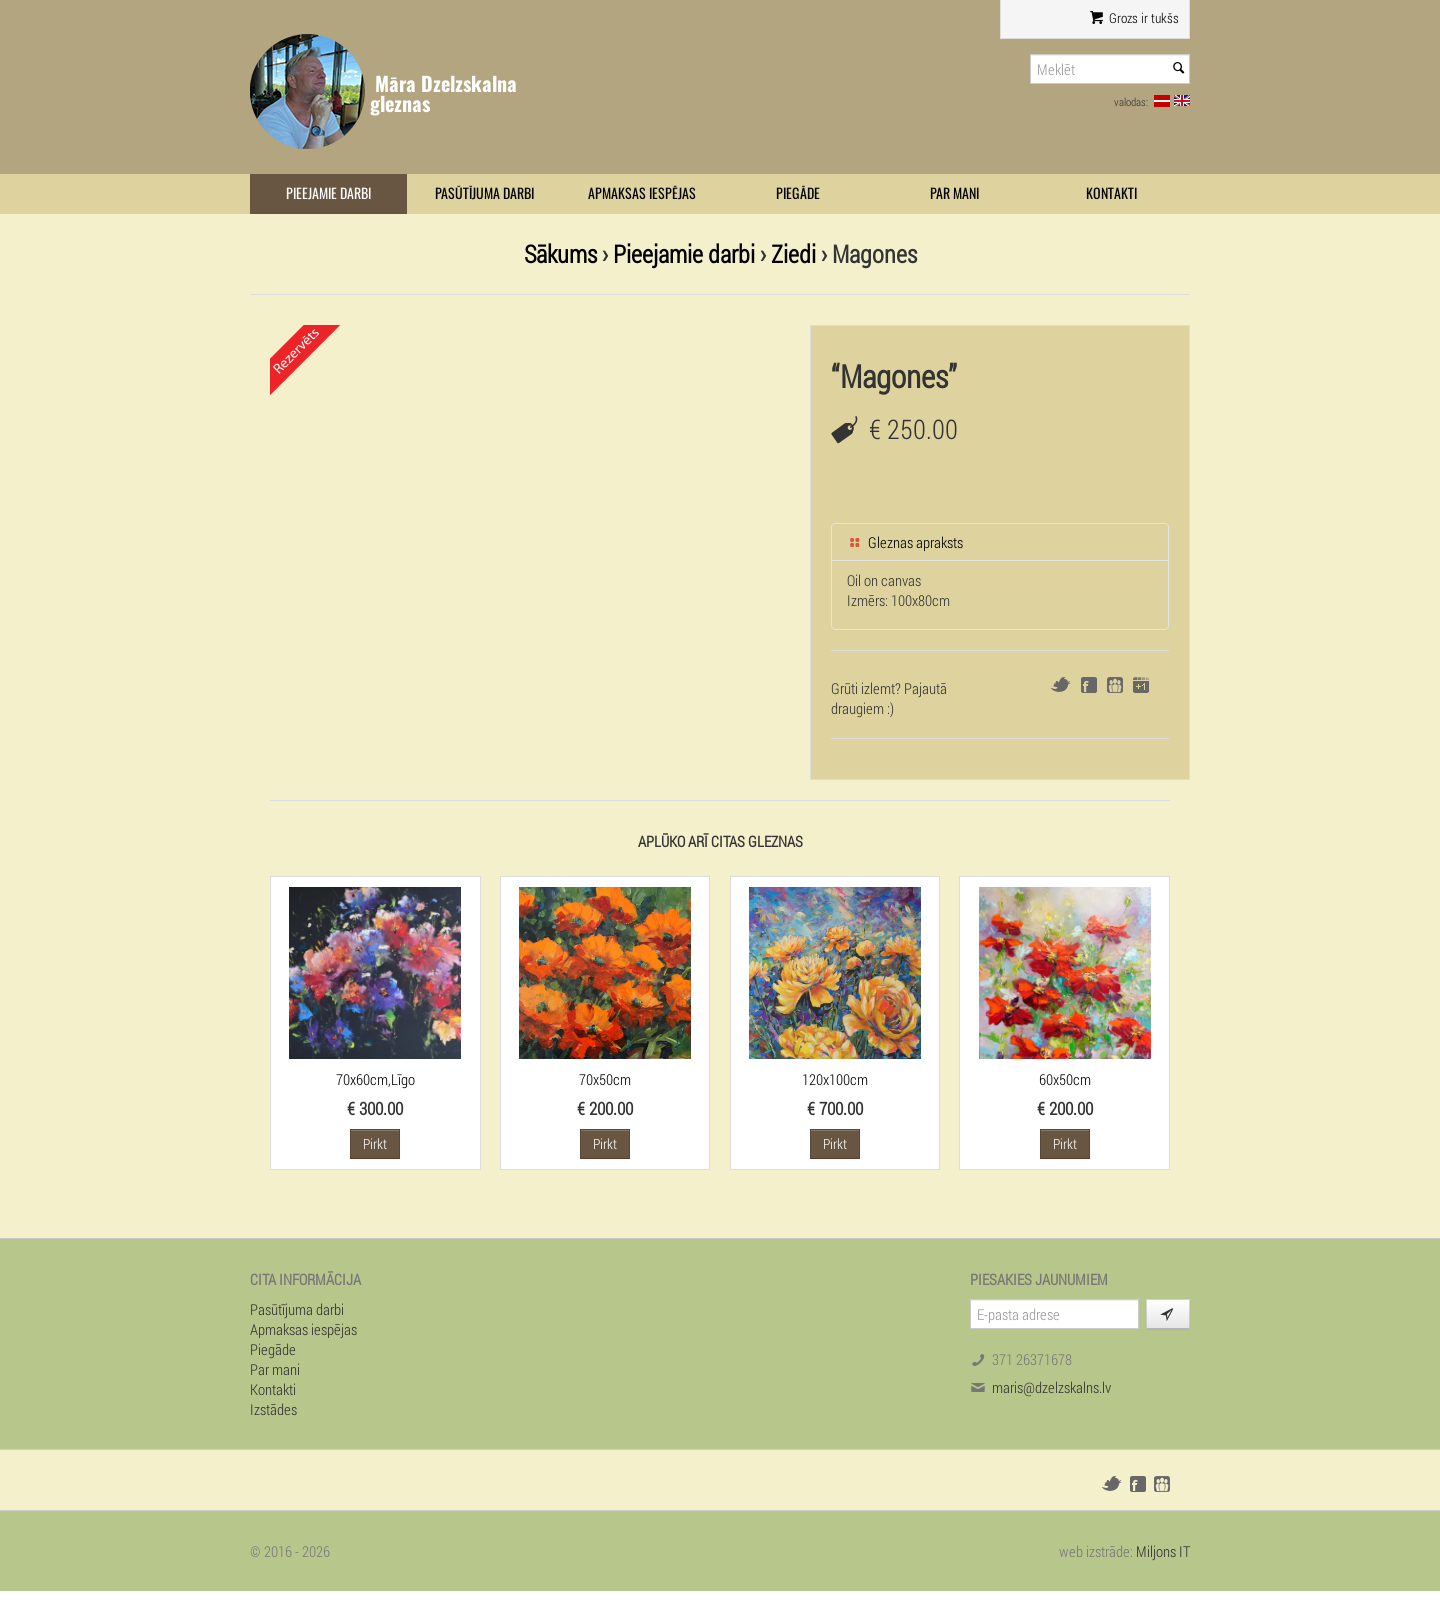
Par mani (954, 193)
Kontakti (1111, 193)
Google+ (1141, 685)
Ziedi (793, 253)
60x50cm (1065, 1079)
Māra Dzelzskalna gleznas (443, 93)
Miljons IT (1163, 1551)
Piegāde (798, 193)
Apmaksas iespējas (642, 193)
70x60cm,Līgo (375, 1079)
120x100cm (835, 1079)
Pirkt (375, 1143)
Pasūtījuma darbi (484, 193)
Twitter (1060, 684)
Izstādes (273, 1409)
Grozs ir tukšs (1134, 18)
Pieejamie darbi (328, 193)
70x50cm (605, 1079)
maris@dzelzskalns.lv (1051, 1387)
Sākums (560, 253)
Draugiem (1115, 685)
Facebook (1089, 685)
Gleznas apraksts (905, 542)
